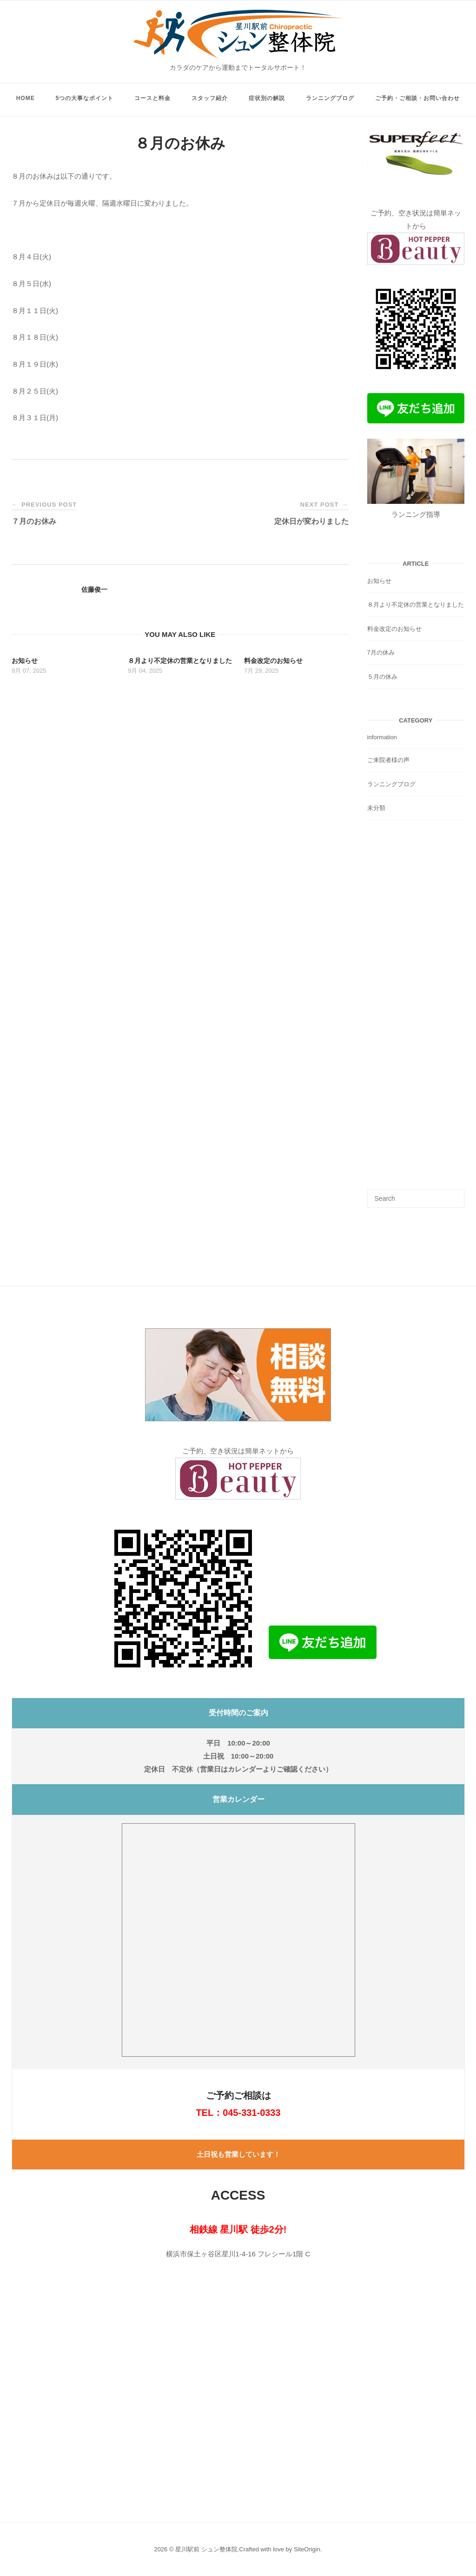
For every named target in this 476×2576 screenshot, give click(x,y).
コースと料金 (152, 98)
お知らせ (379, 580)
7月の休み (381, 652)
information (382, 737)
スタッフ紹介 (210, 98)
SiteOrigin (307, 2549)
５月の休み (382, 676)
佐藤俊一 (94, 589)
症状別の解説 (267, 98)
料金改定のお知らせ (394, 628)
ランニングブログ (330, 98)
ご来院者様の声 (388, 759)
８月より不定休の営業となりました (415, 604)
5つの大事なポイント (85, 98)
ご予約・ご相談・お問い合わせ (417, 98)
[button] (238, 1374)
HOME (25, 98)
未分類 (376, 807)
